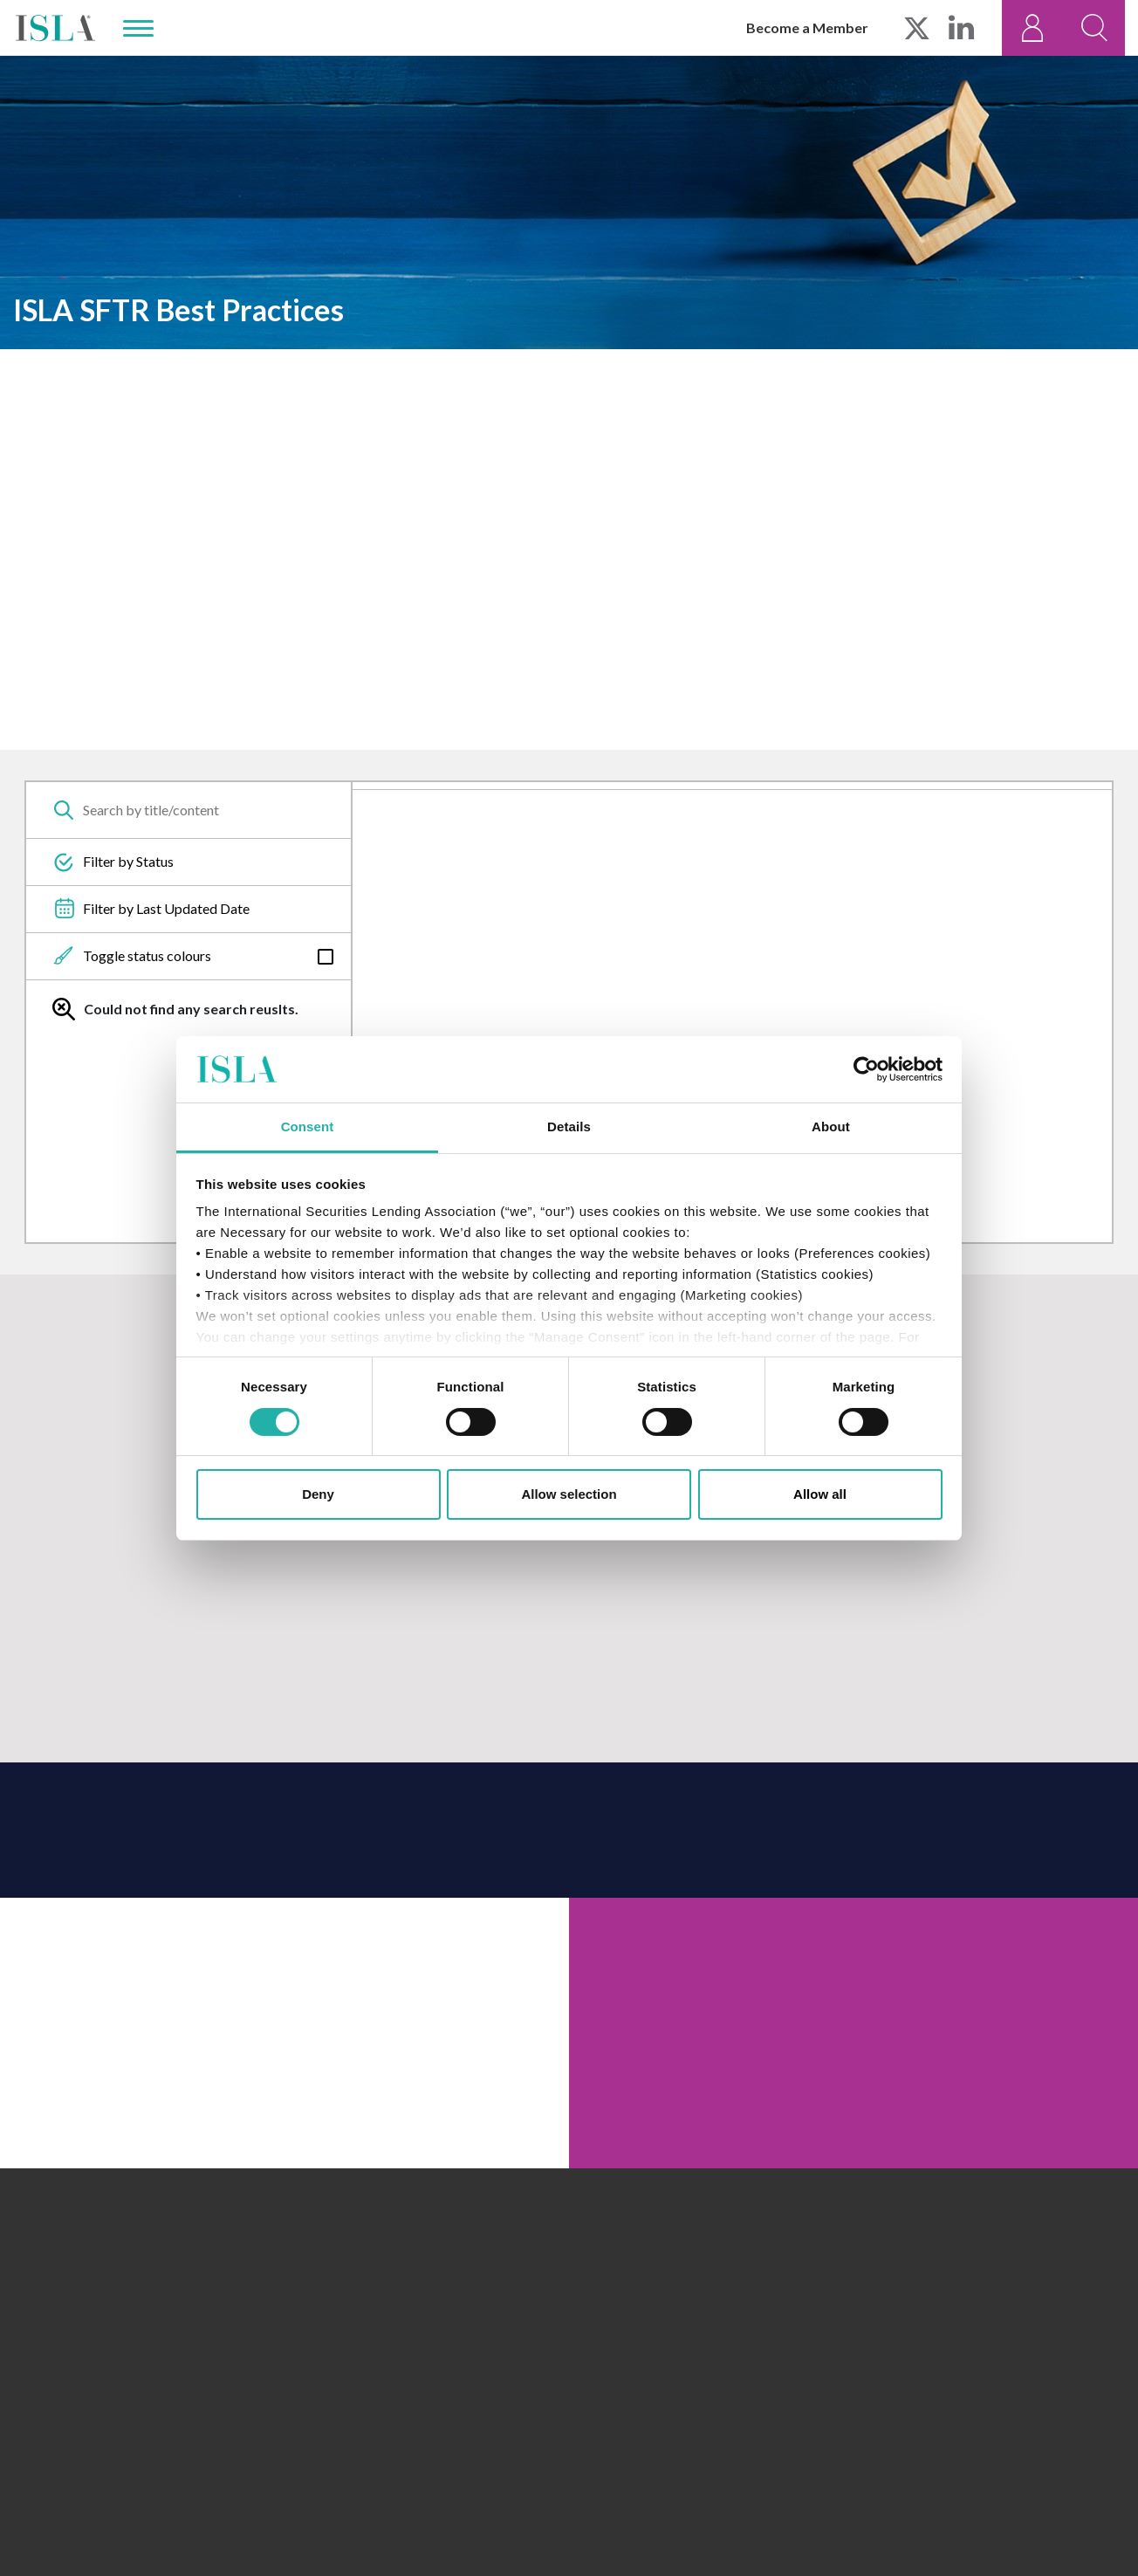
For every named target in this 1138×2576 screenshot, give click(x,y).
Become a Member (807, 27)
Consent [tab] (307, 1126)
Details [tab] (569, 1126)
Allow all (820, 1494)
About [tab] (831, 1126)
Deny (318, 1494)
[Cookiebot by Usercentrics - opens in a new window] (866, 1069)
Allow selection (568, 1494)
